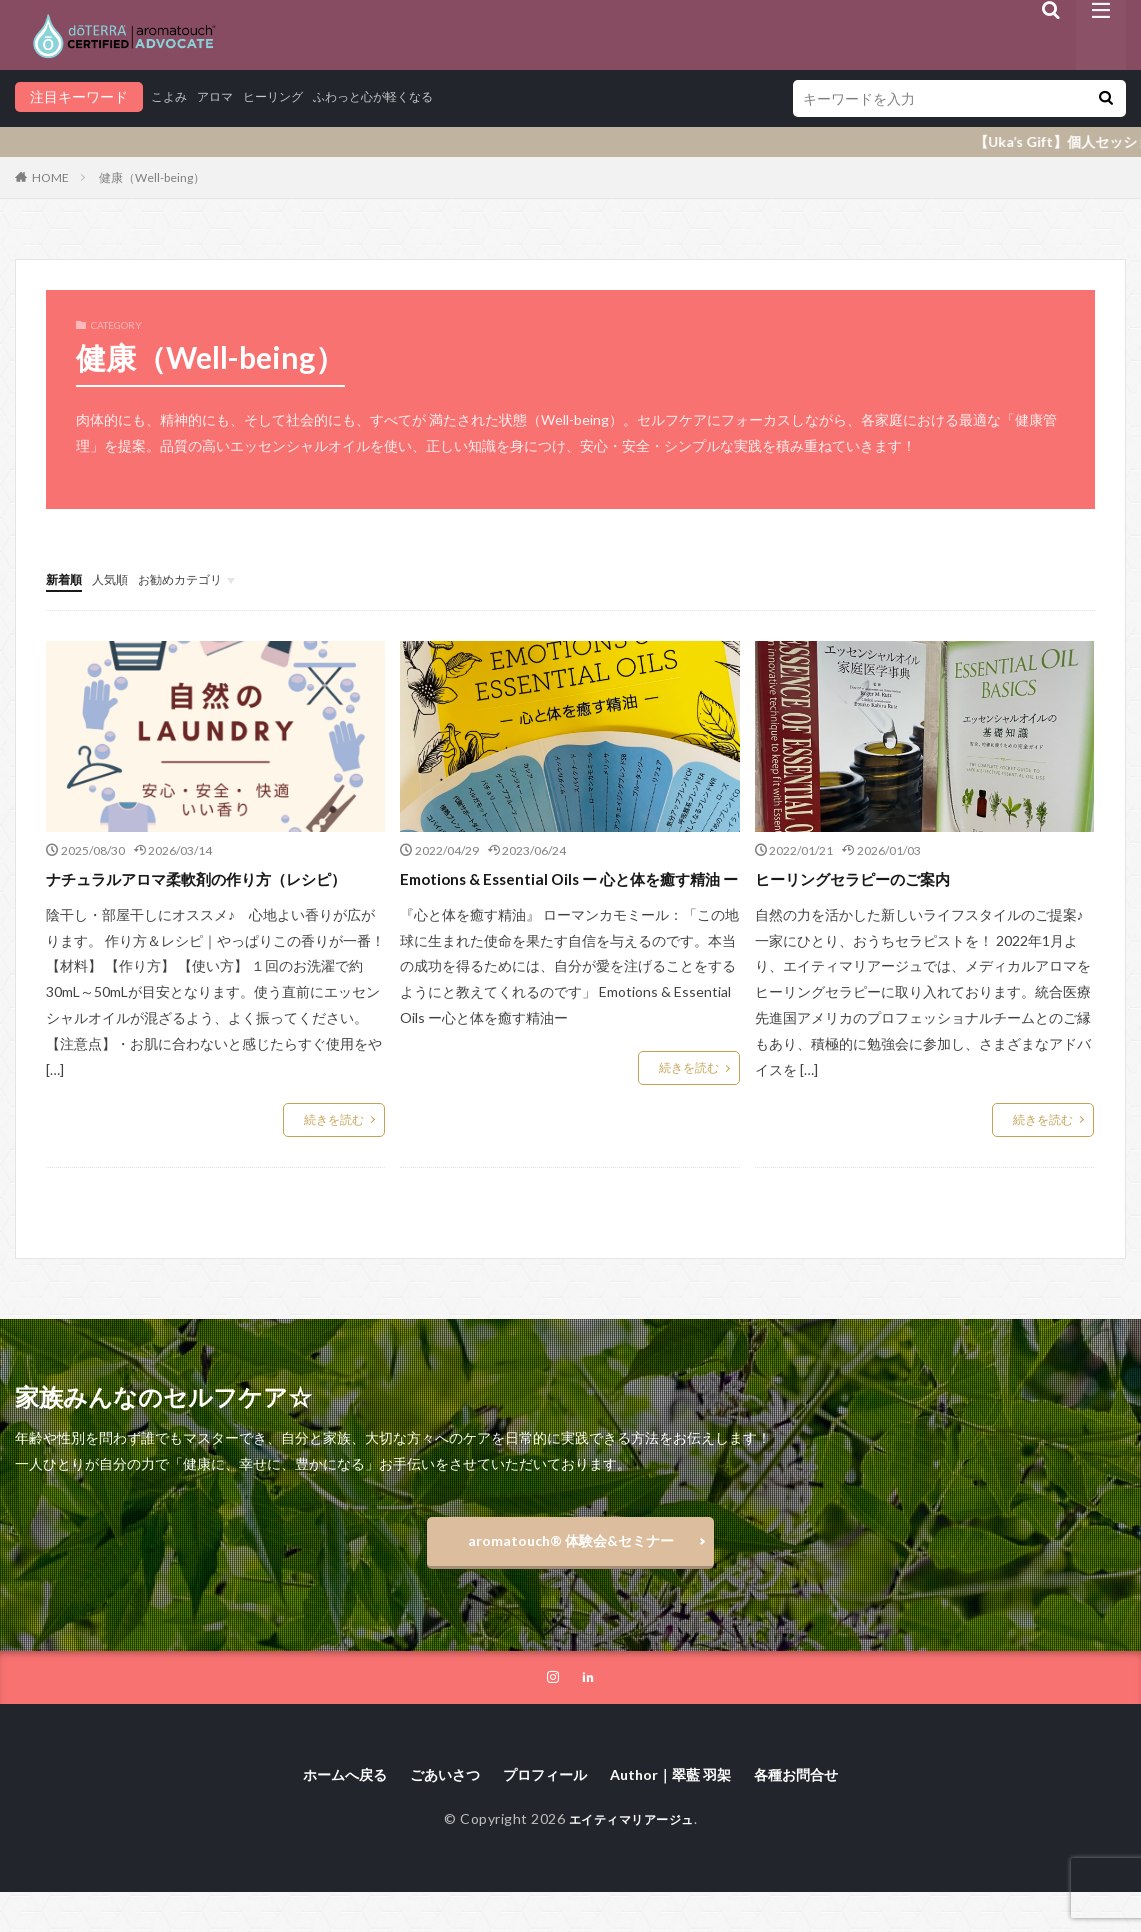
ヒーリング (290, 96)
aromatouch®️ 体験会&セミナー (571, 1571)
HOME (50, 177)
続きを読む (334, 1145)
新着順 (67, 578)
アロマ (224, 96)
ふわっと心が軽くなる (405, 96)
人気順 (119, 578)
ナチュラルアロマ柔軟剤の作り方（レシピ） (208, 890)
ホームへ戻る (321, 1813)
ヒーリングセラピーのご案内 (872, 877)
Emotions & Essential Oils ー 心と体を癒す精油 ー (569, 890)
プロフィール (543, 1813)
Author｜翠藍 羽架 (682, 1813)
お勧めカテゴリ (199, 578)
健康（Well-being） (152, 177)
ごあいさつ (432, 1813)
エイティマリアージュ (631, 1859)
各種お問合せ (821, 1813)
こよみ (172, 96)
